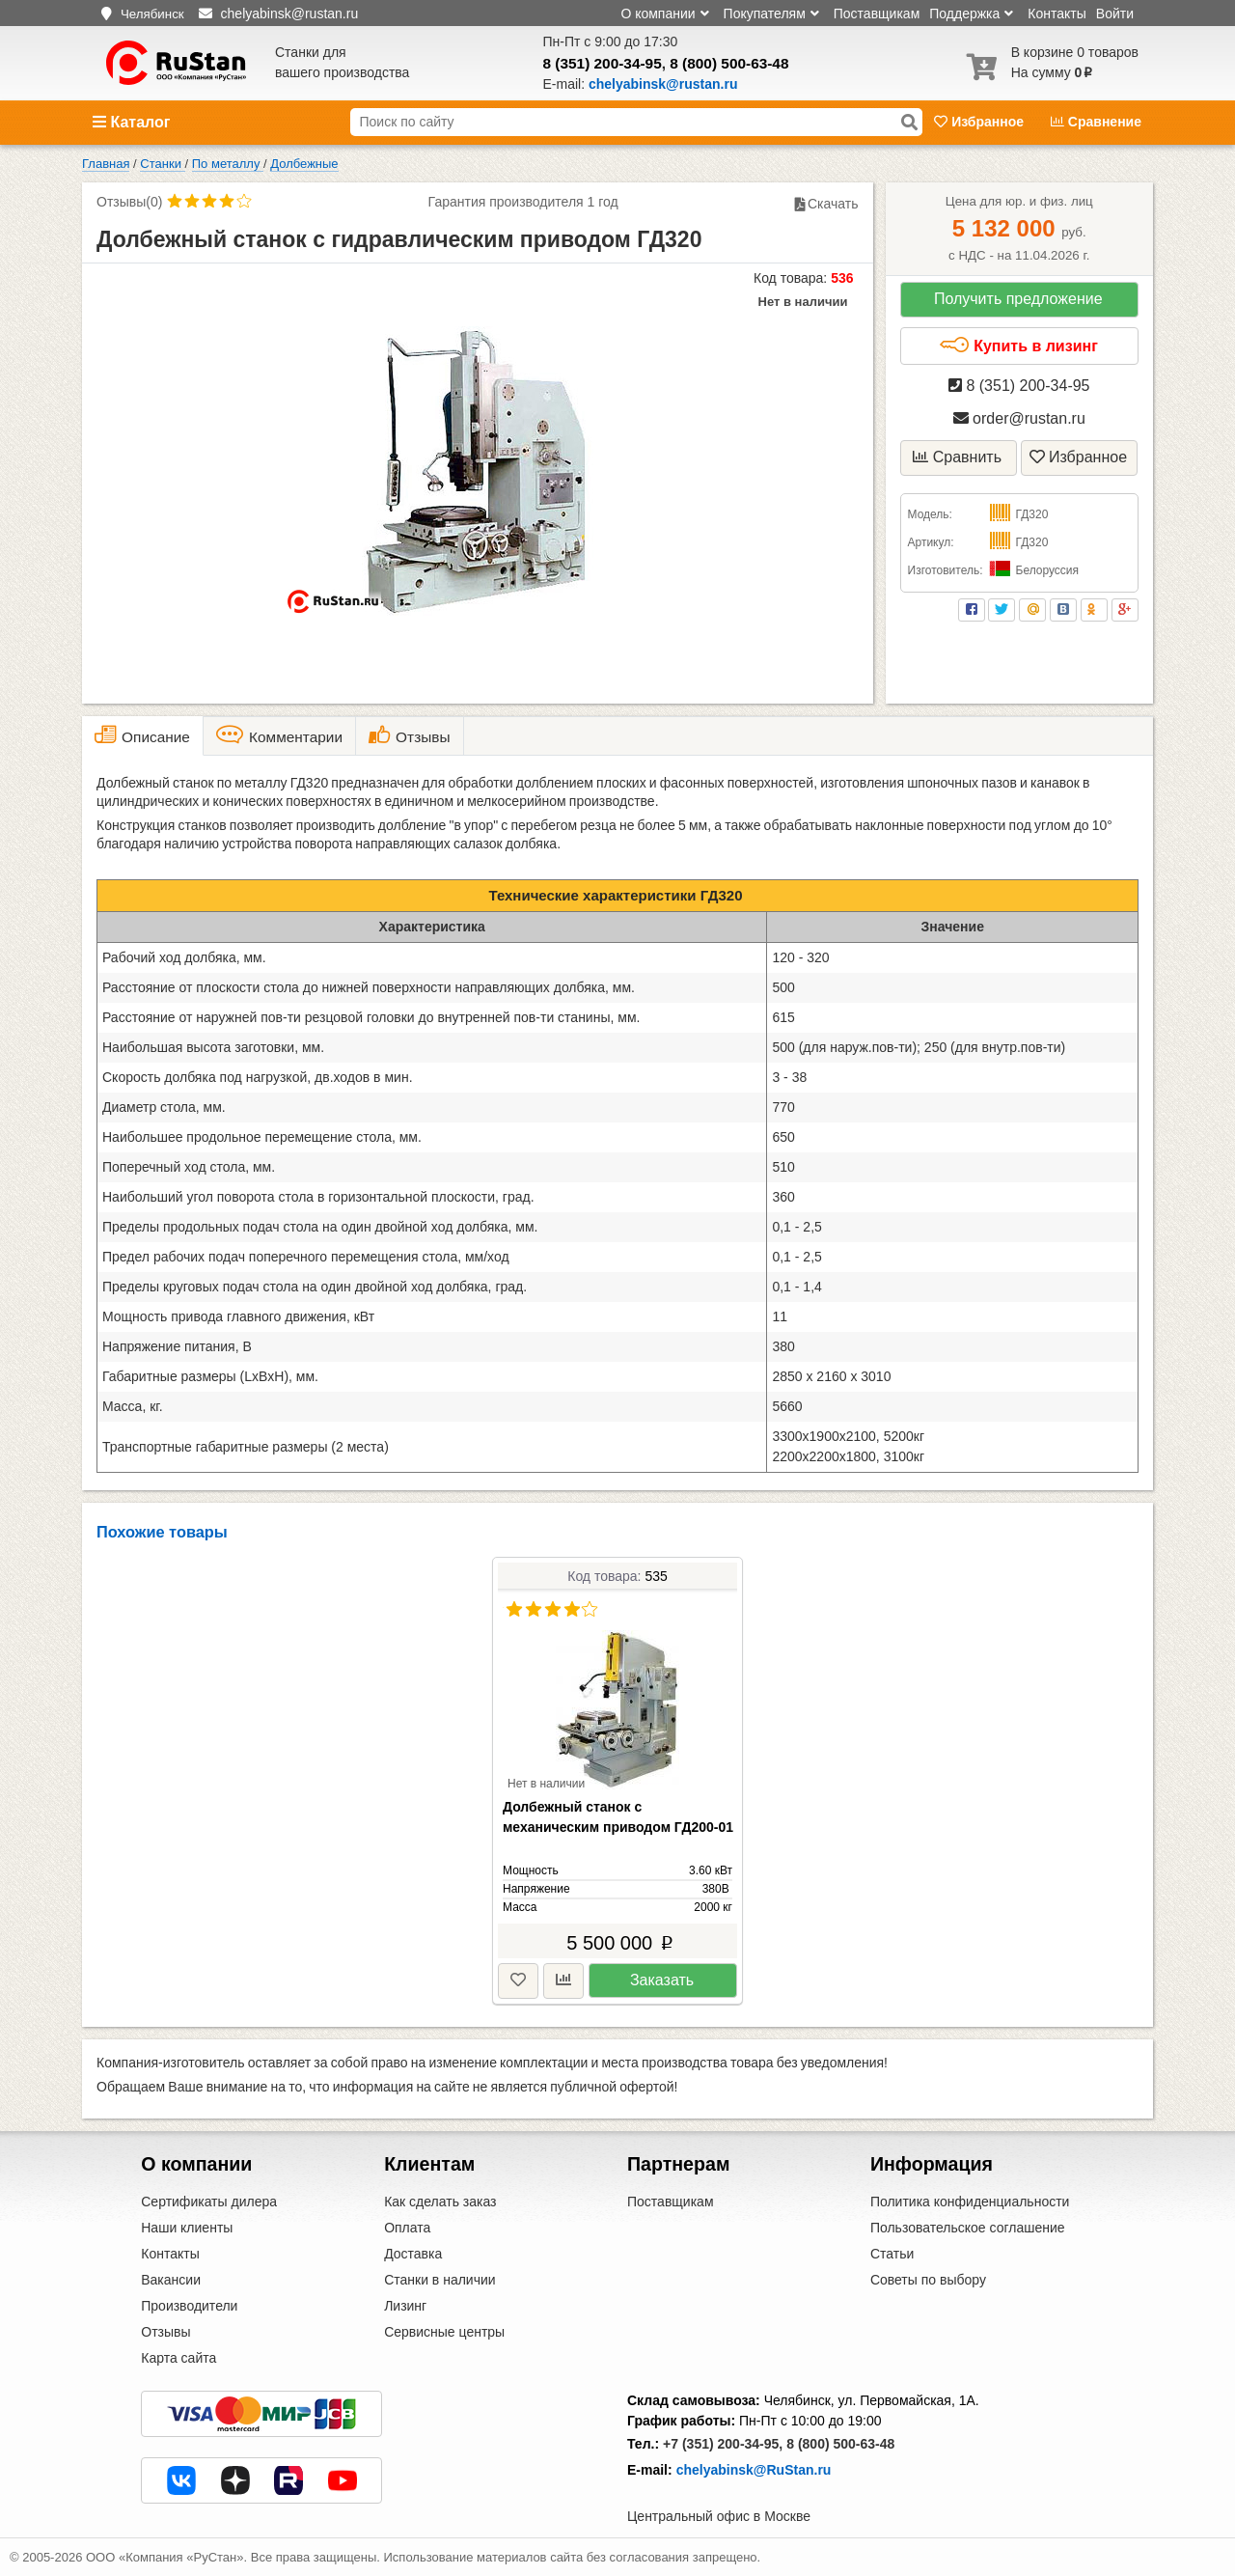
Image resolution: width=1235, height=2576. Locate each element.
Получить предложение (1018, 299)
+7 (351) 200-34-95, (722, 2443)
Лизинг (405, 2305)
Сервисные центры (444, 2332)
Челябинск (152, 14)
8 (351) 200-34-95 (602, 63)
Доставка (413, 2253)
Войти (1115, 13)
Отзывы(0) (129, 201)
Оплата (407, 2227)
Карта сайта (178, 2358)
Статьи (892, 2253)
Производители (189, 2305)
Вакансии (171, 2279)
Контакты (1056, 13)
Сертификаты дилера (209, 2201)
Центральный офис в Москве (718, 2516)
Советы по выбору (928, 2279)
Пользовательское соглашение (967, 2227)
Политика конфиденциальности (970, 2201)
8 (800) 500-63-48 (729, 63)
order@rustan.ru (1019, 418)
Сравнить (957, 457)
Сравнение (1096, 121)
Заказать (662, 1980)
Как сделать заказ (440, 2201)
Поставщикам (877, 13)
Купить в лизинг (1018, 345)
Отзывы (165, 2332)
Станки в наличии (440, 2279)
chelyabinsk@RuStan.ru (754, 2470)
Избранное (981, 121)
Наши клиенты (187, 2227)
